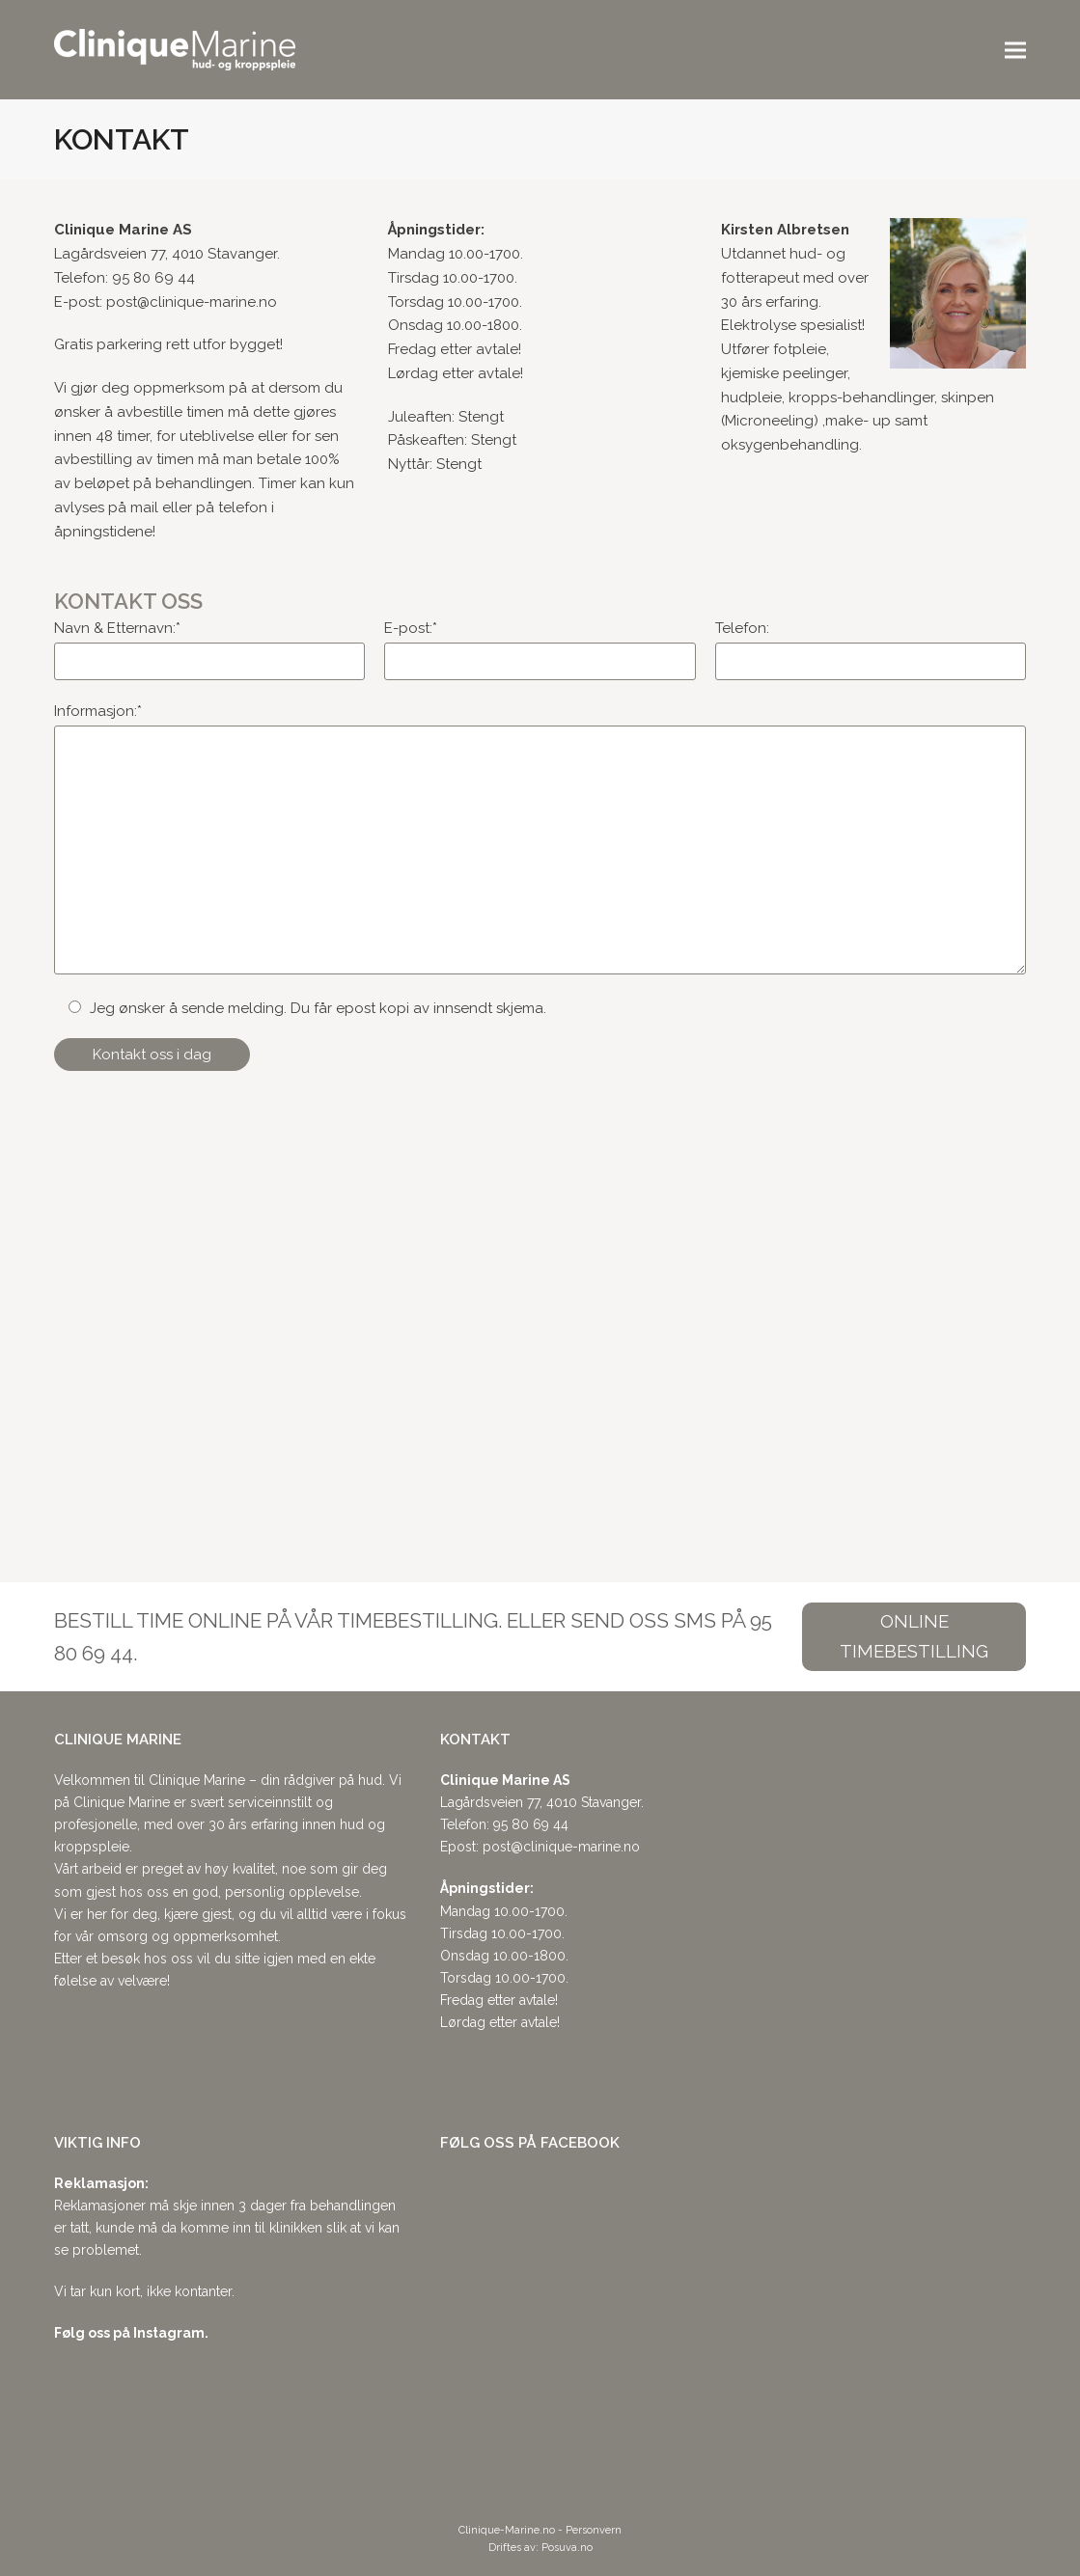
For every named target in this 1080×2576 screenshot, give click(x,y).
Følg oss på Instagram (129, 2333)
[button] (1015, 49)
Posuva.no (567, 2547)
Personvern (594, 2530)
